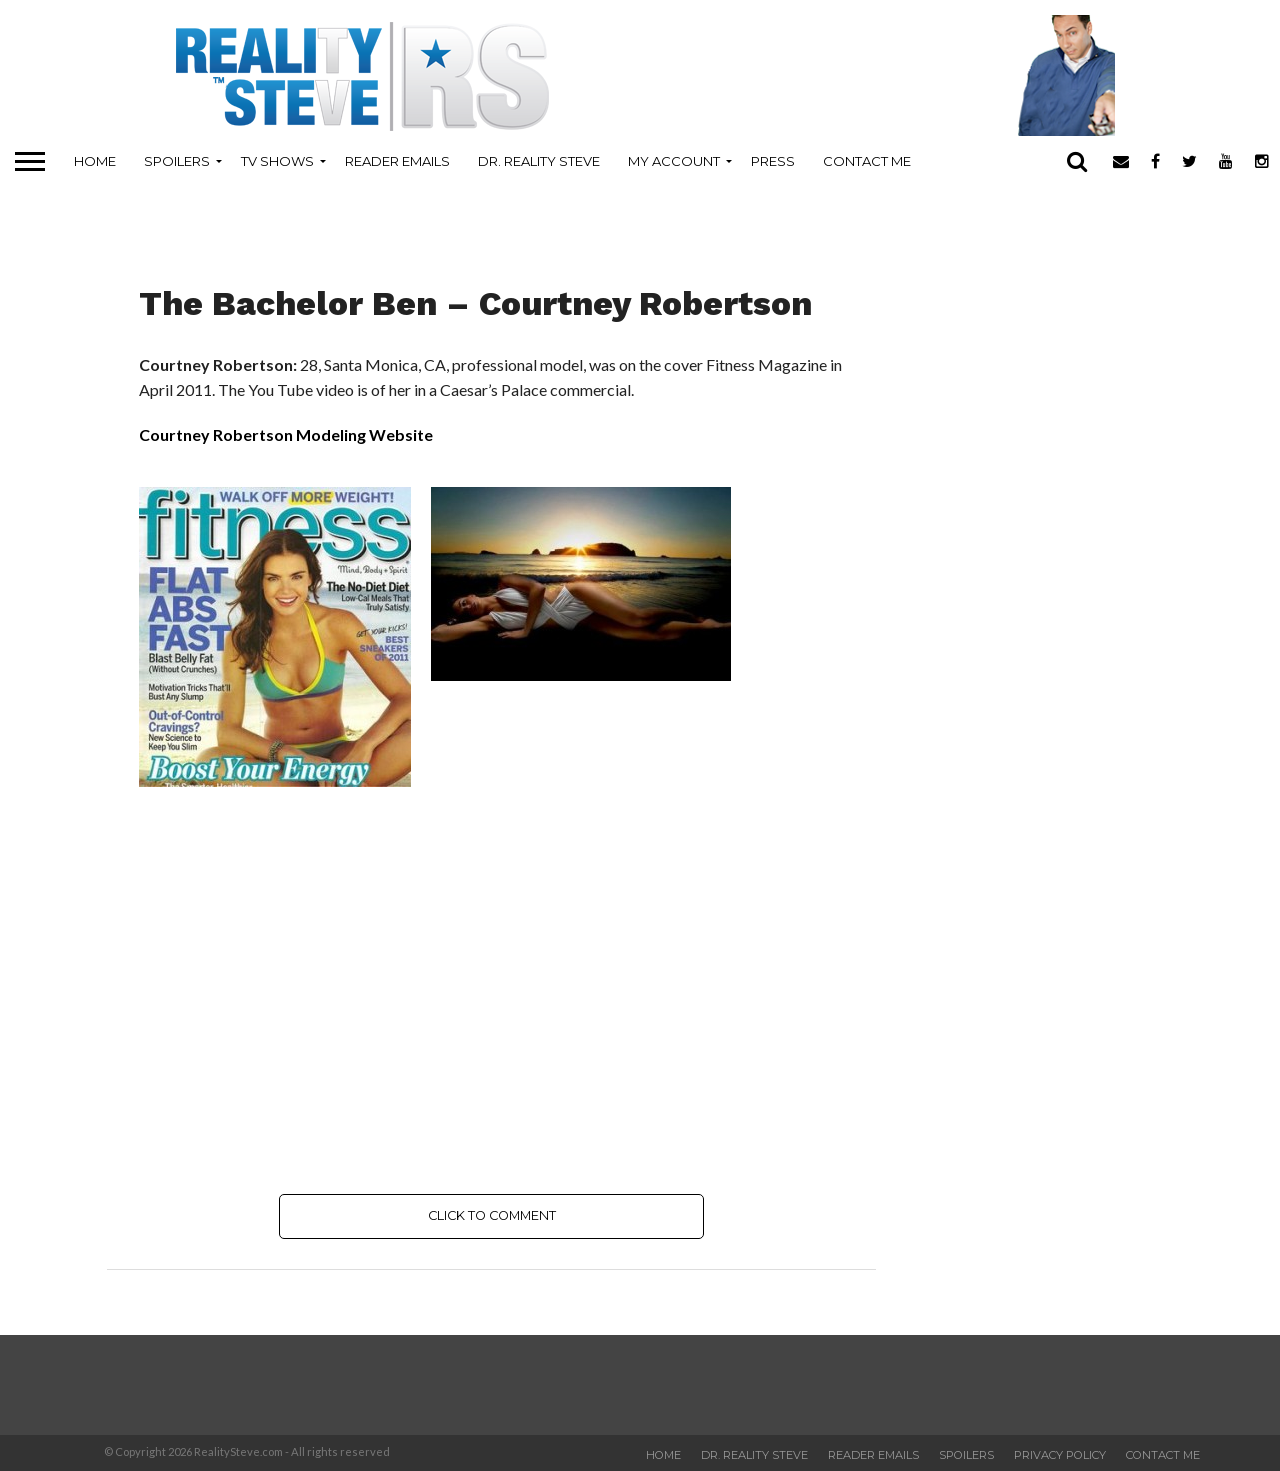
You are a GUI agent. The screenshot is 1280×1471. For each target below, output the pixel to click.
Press (773, 161)
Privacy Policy (1060, 1455)
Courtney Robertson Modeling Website (286, 434)
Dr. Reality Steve (539, 161)
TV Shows (277, 161)
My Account (674, 161)
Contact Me (867, 161)
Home (95, 161)
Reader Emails (397, 161)
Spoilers (177, 161)
